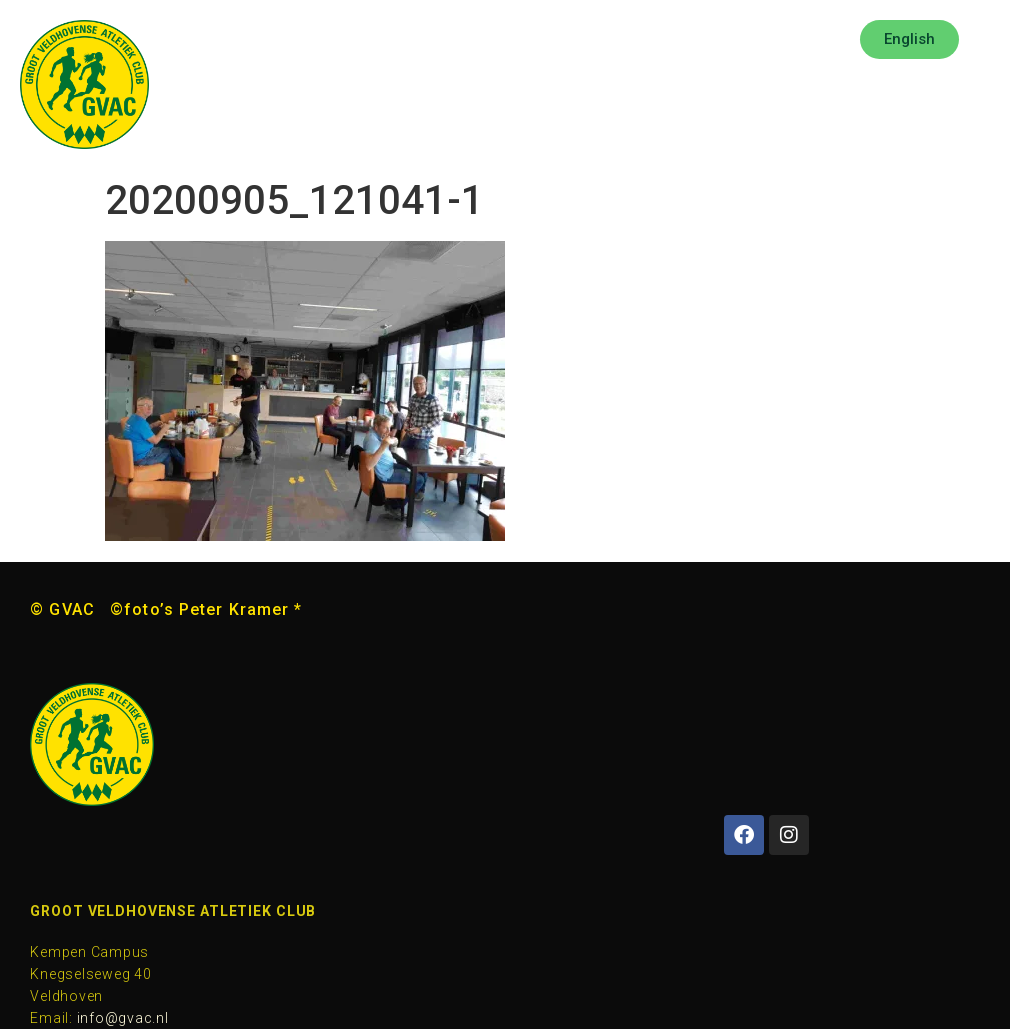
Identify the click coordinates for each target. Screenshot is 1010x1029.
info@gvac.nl (123, 1018)
